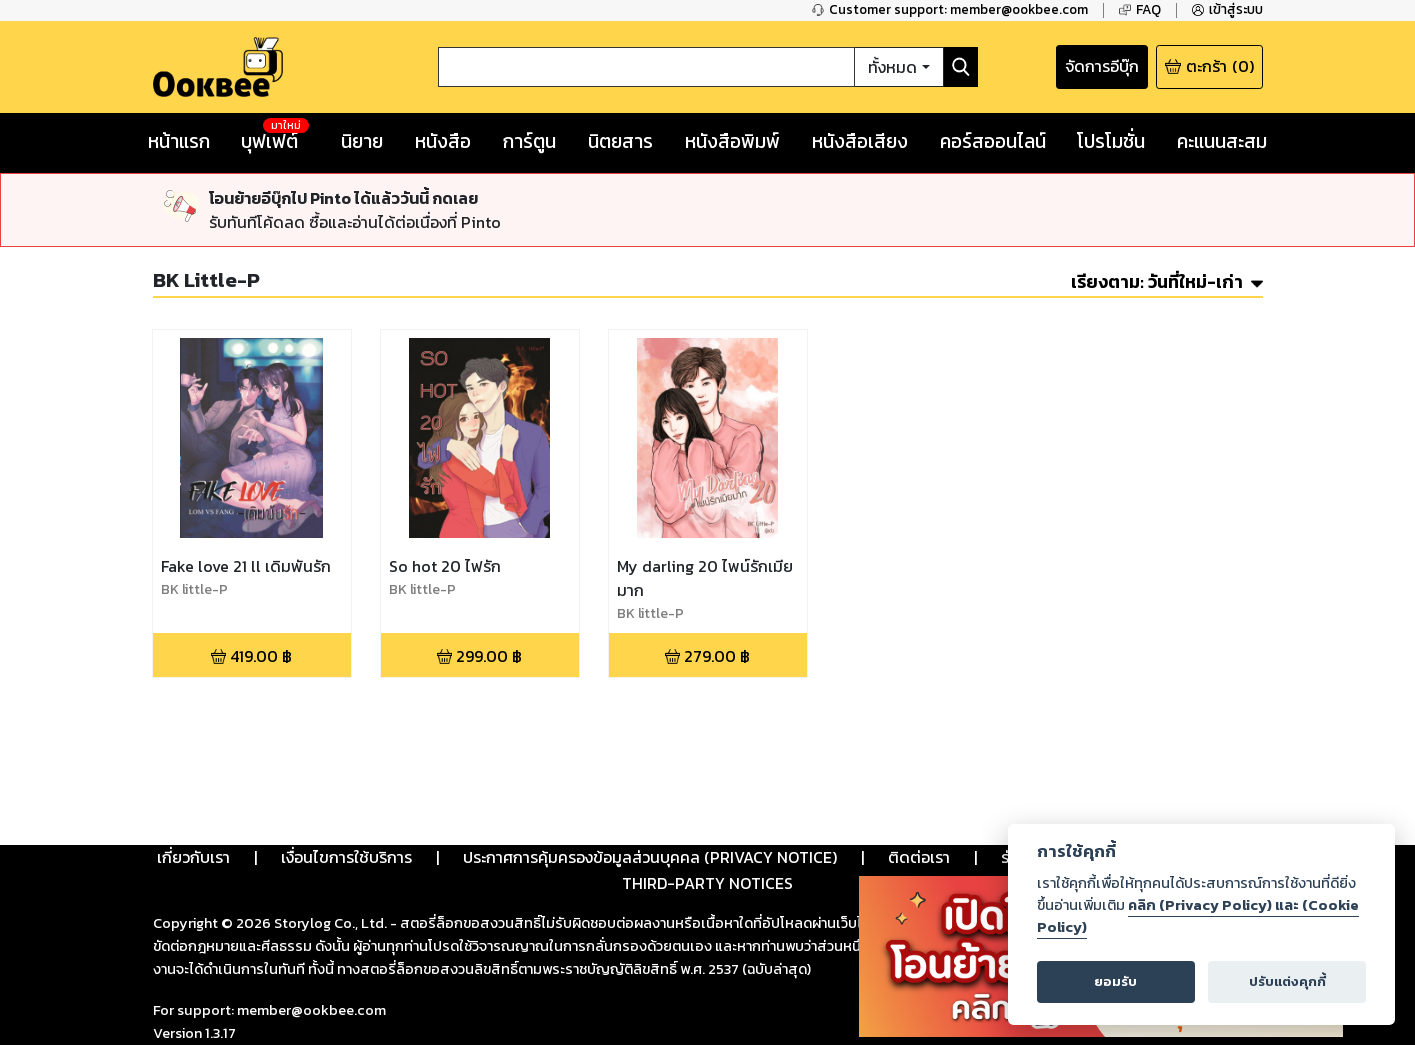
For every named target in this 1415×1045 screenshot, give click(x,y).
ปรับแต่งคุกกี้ (1287, 981)
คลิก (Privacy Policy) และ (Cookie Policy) (1198, 916)
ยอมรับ (1115, 981)
